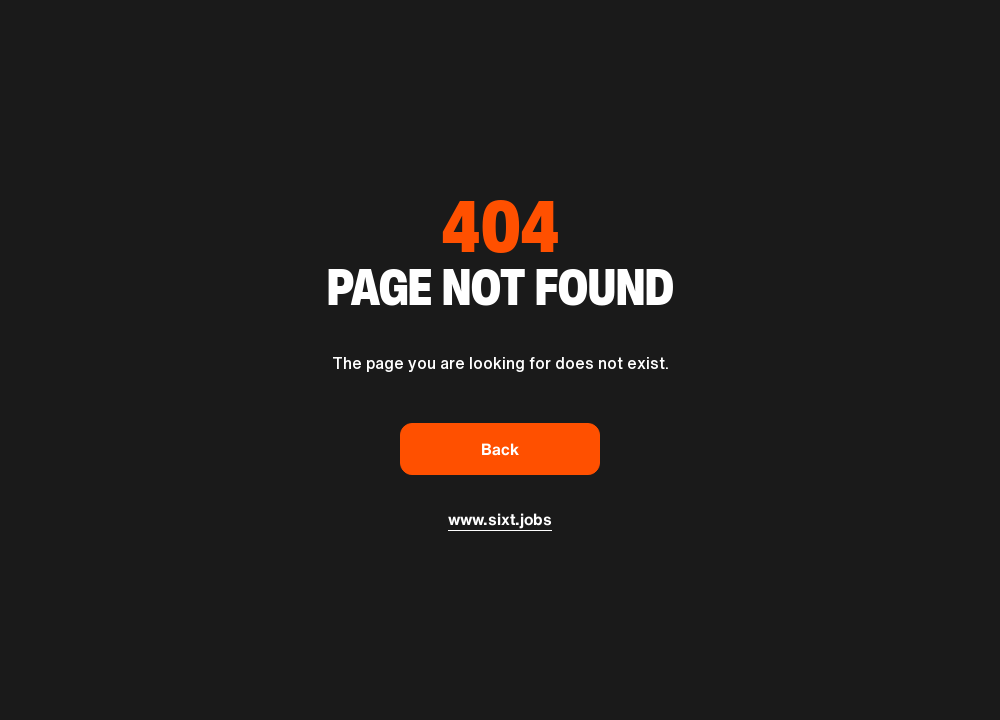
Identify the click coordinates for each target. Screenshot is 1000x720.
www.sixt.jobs (500, 519)
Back (500, 449)
